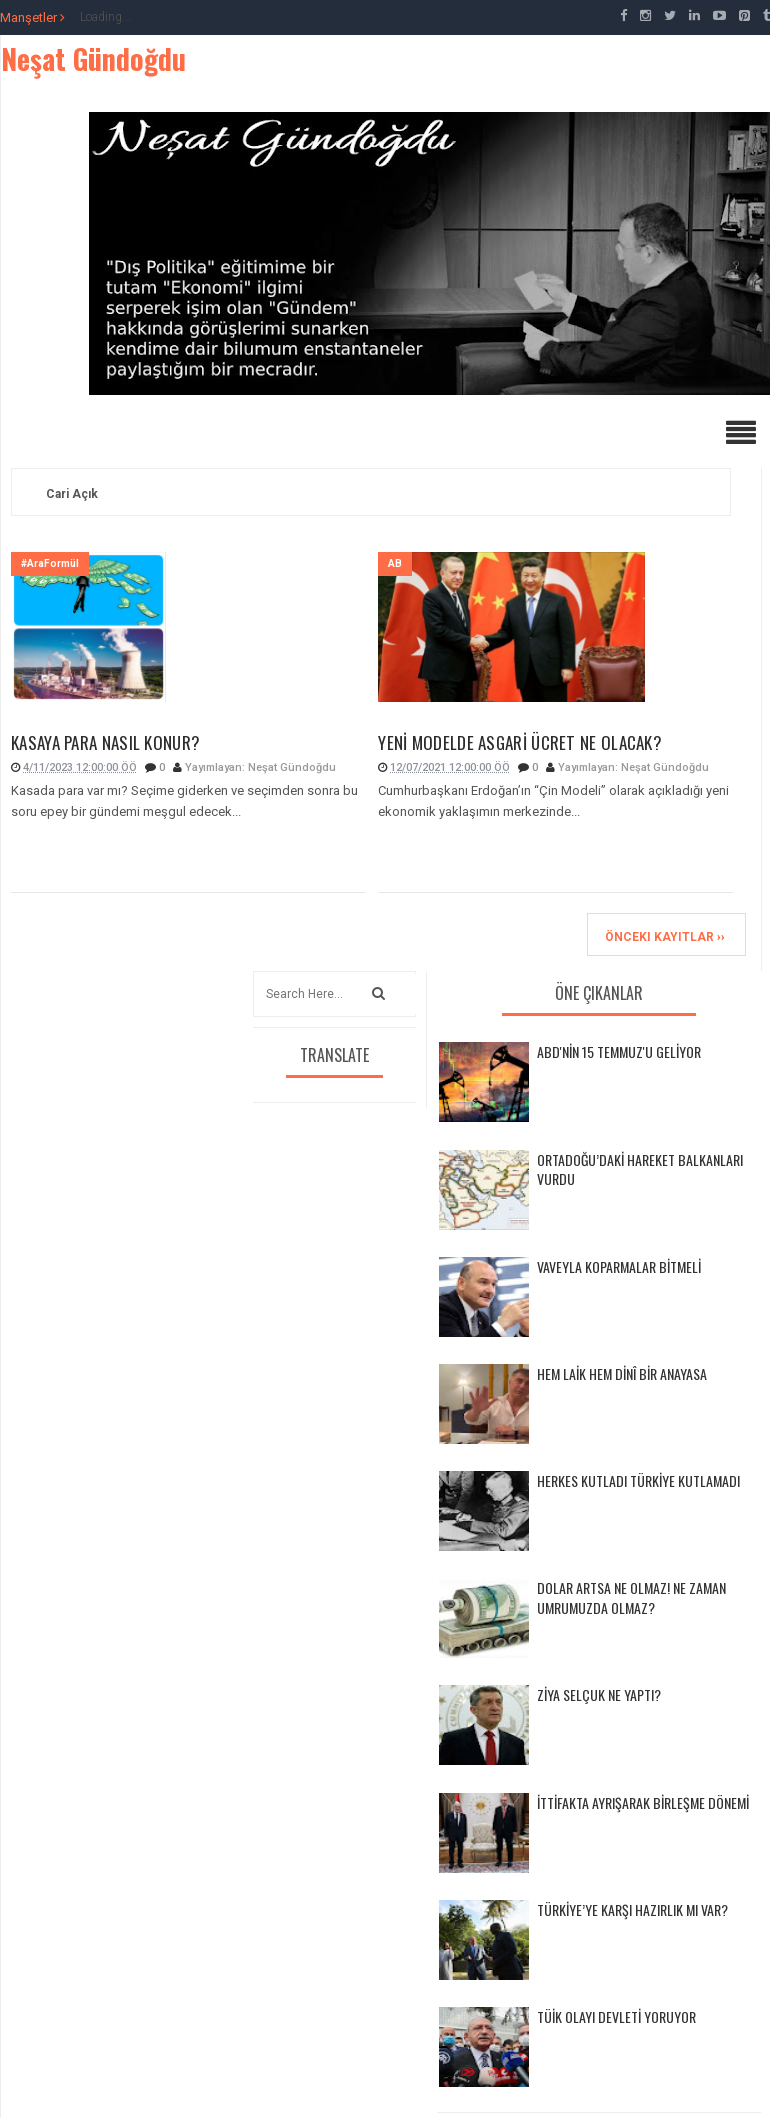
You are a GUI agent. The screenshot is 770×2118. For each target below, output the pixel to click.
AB (395, 563)
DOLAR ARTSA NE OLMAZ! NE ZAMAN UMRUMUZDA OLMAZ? (631, 1597)
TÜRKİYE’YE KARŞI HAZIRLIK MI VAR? (632, 1909)
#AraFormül (50, 563)
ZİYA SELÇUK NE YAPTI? (599, 1694)
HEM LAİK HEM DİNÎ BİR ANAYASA (622, 1373)
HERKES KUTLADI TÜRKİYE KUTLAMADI (638, 1480)
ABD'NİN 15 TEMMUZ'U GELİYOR (619, 1051)
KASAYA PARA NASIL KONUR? (105, 743)
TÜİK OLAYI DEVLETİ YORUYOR (616, 2016)
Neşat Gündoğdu (93, 58)
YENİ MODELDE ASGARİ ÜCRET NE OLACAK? (520, 743)
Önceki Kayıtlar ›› (665, 937)
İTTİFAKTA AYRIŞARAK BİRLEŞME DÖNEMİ (643, 1802)
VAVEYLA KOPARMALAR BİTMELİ (619, 1266)
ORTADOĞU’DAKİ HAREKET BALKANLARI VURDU (640, 1169)
